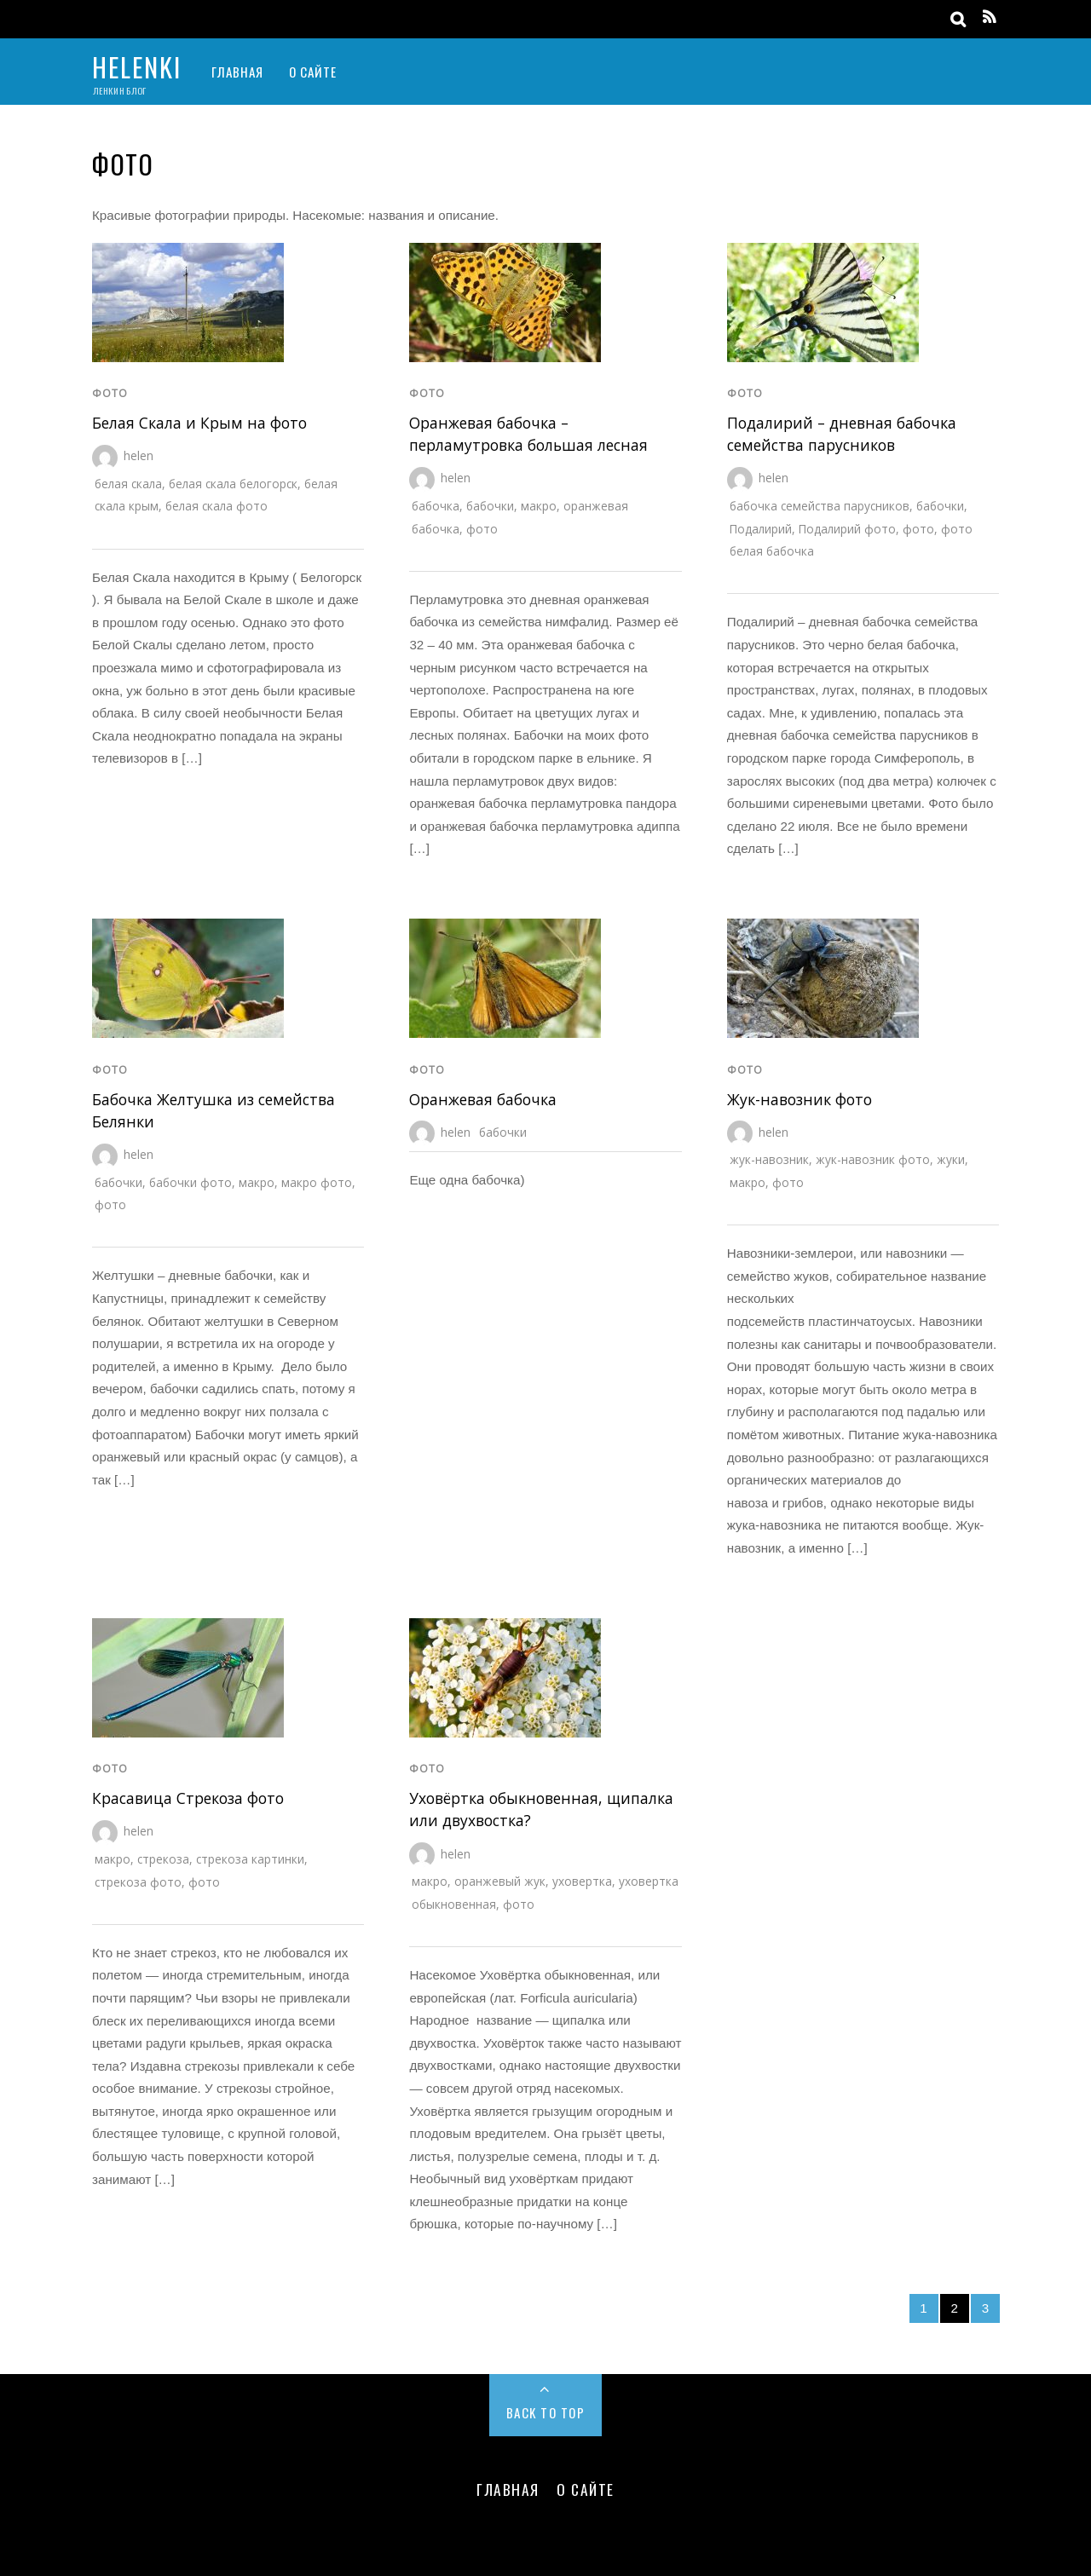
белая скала (128, 483)
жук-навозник (769, 1159)
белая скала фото (216, 506)
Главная (237, 71)
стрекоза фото (138, 1882)
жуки (951, 1159)
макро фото (316, 1182)
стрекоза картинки (250, 1859)
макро (539, 506)
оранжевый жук (500, 1881)
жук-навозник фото (873, 1159)
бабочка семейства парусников (819, 506)
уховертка (582, 1881)
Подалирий (761, 529)
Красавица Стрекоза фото (188, 1798)
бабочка (435, 506)
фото (110, 393)
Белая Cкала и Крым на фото (199, 422)
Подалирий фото (847, 529)
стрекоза (163, 1859)
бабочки (490, 506)
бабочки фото (190, 1182)
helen (138, 455)
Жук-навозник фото (799, 1099)
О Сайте (313, 71)
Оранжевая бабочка (483, 1099)
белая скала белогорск (233, 483)
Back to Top (546, 2412)
